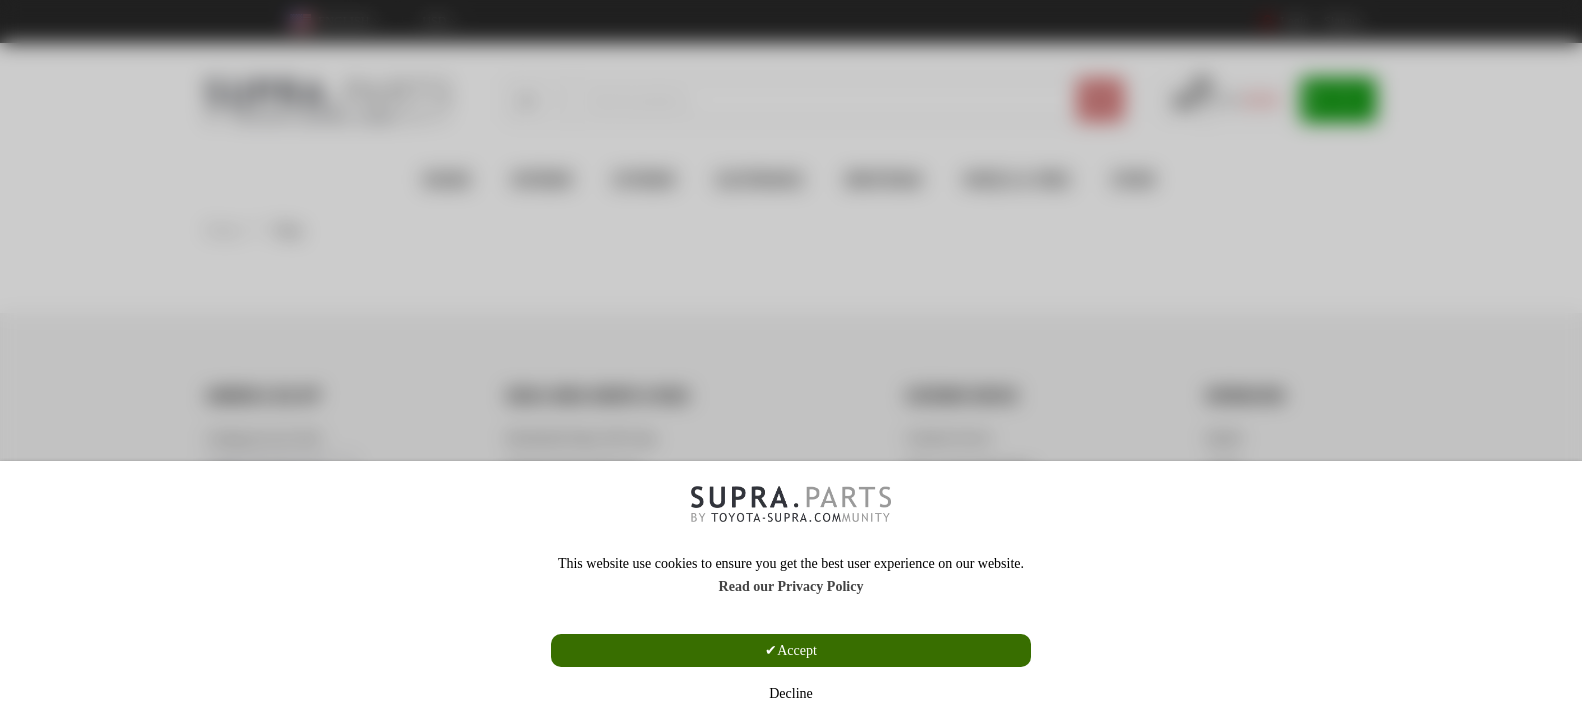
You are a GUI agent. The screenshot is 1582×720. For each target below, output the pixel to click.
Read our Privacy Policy (791, 586)
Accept (797, 650)
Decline (791, 693)
